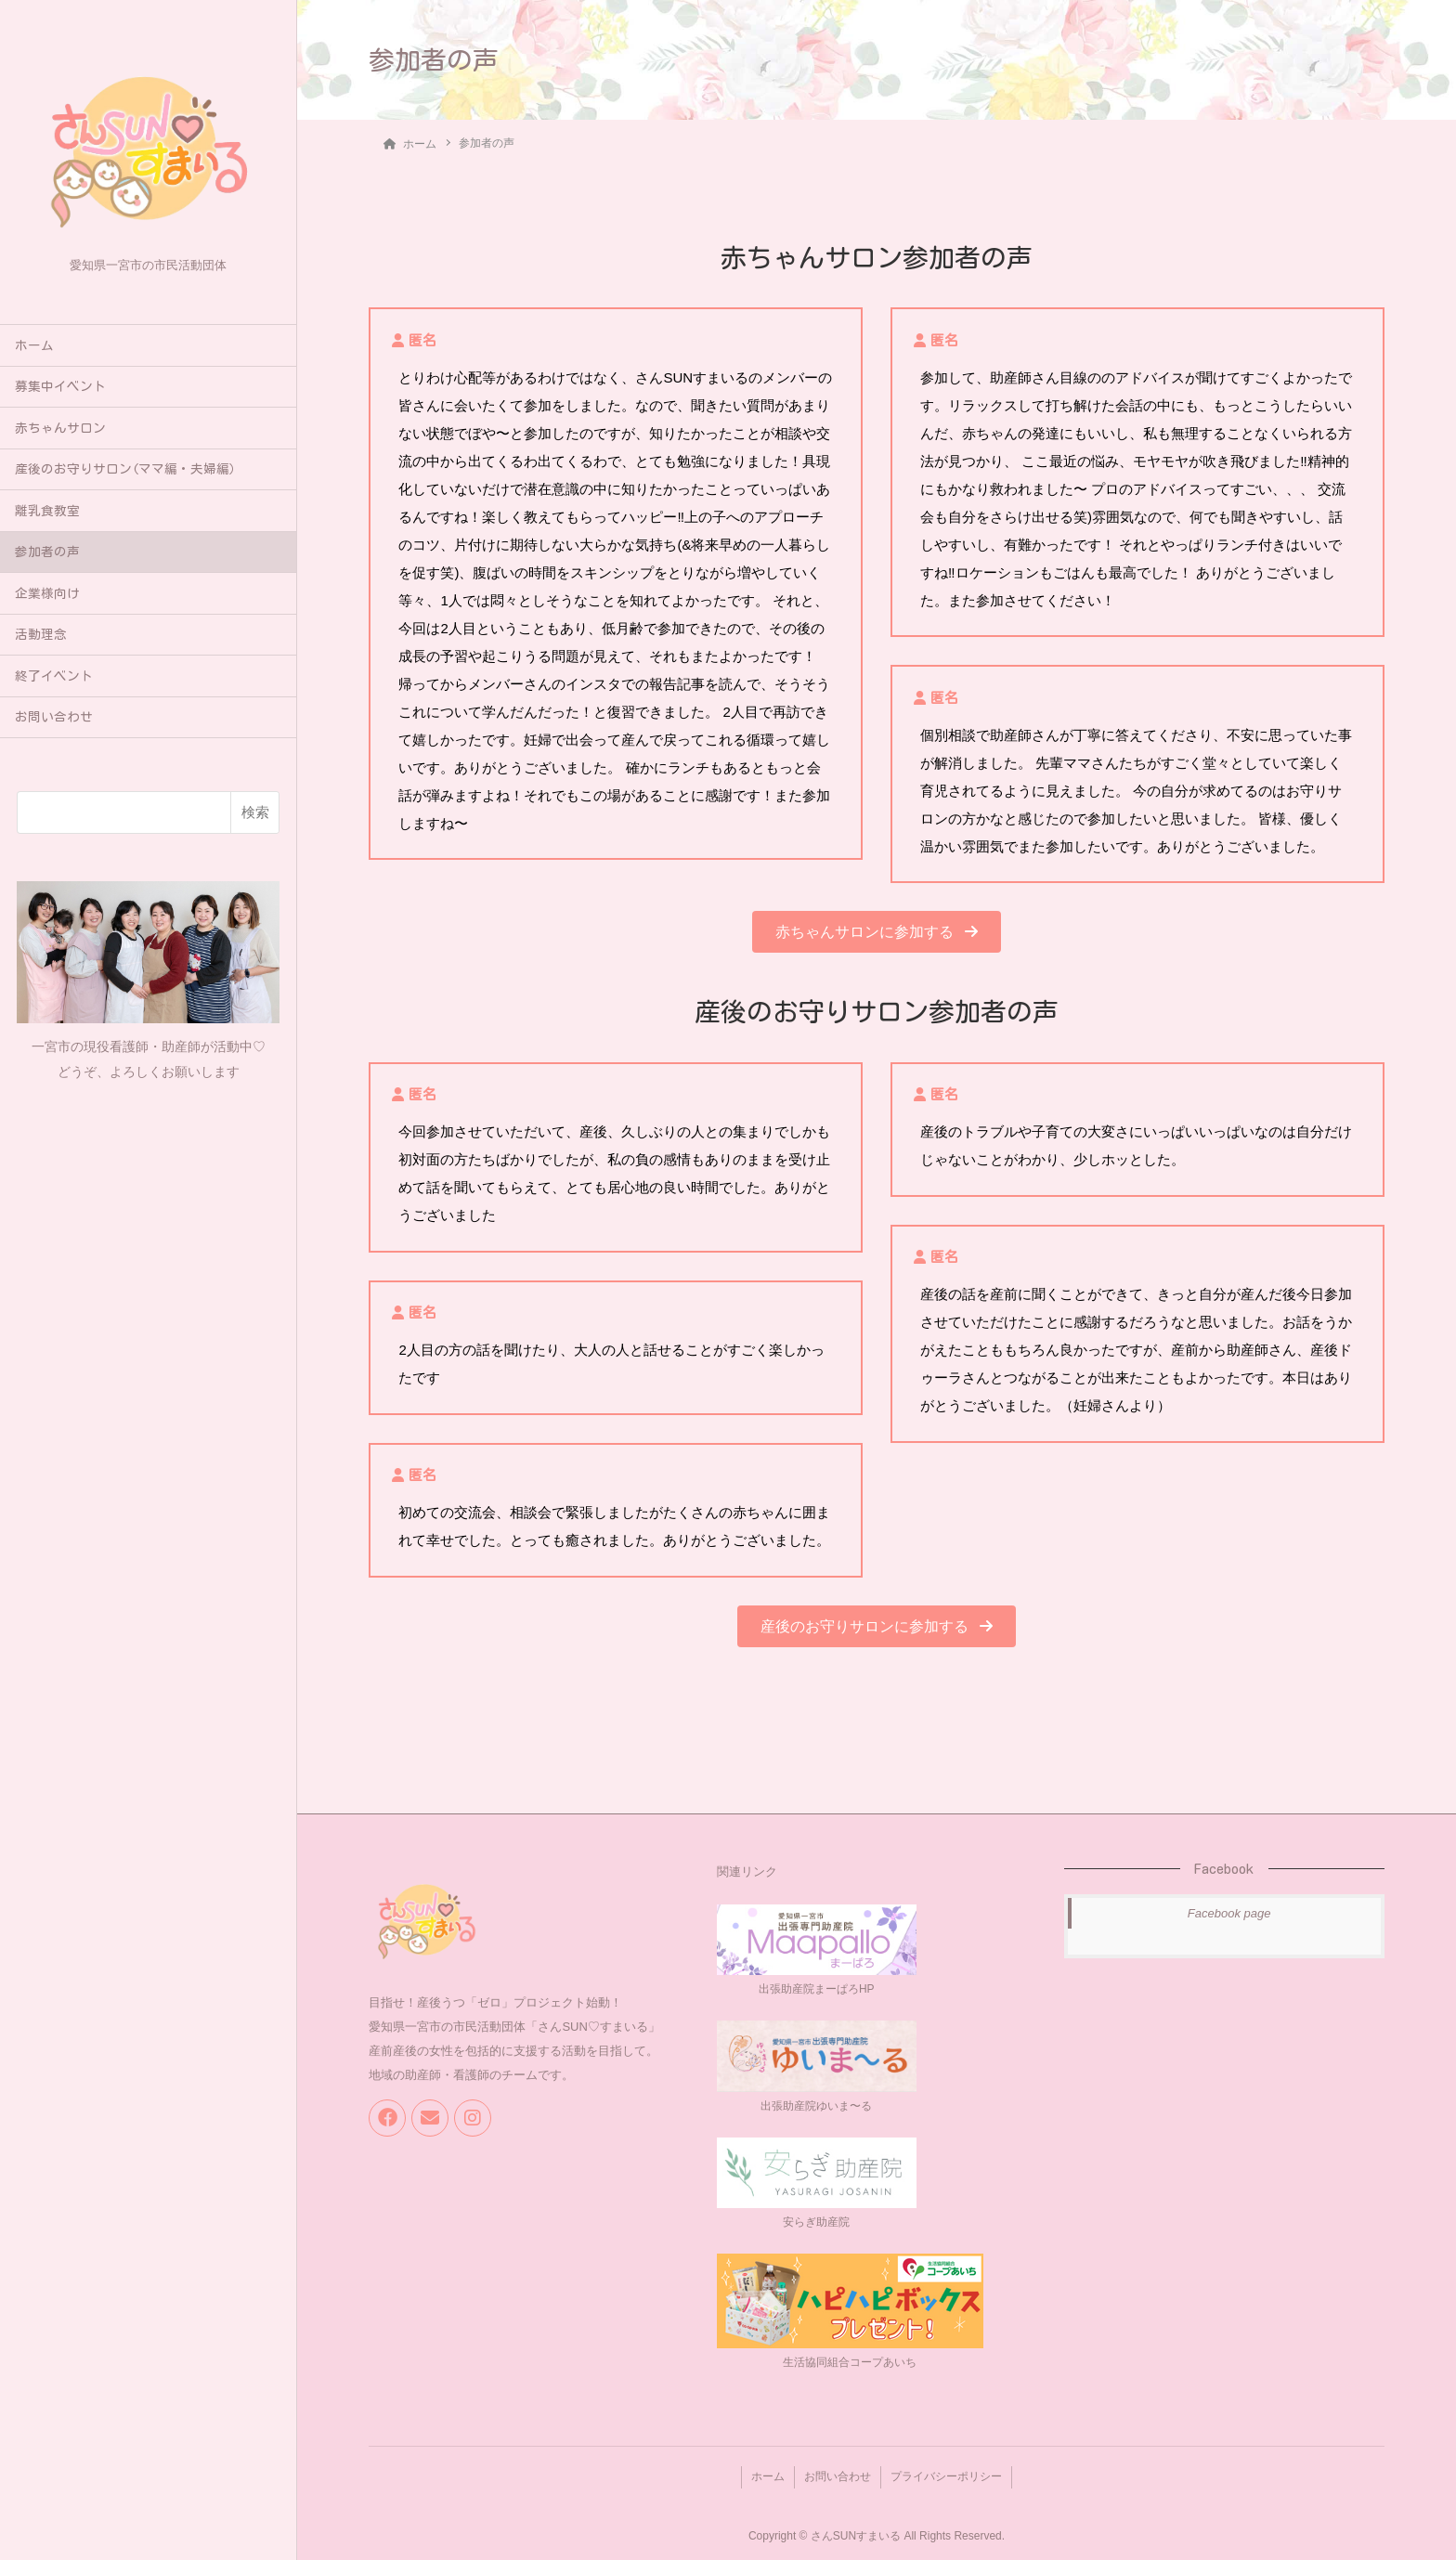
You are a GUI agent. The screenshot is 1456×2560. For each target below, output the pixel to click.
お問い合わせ (54, 716)
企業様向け (47, 593)
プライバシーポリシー (950, 2473)
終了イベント (54, 675)
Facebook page (1229, 1912)
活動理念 (41, 634)
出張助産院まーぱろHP (817, 1988)
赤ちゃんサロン (60, 428)
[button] (876, 931)
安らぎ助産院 (816, 2221)
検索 (255, 812)
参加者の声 (47, 551)
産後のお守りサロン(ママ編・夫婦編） (128, 468)
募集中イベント (60, 386)
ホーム (34, 345)
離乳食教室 (47, 510)
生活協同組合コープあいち (849, 2361)
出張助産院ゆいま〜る (816, 2105)
